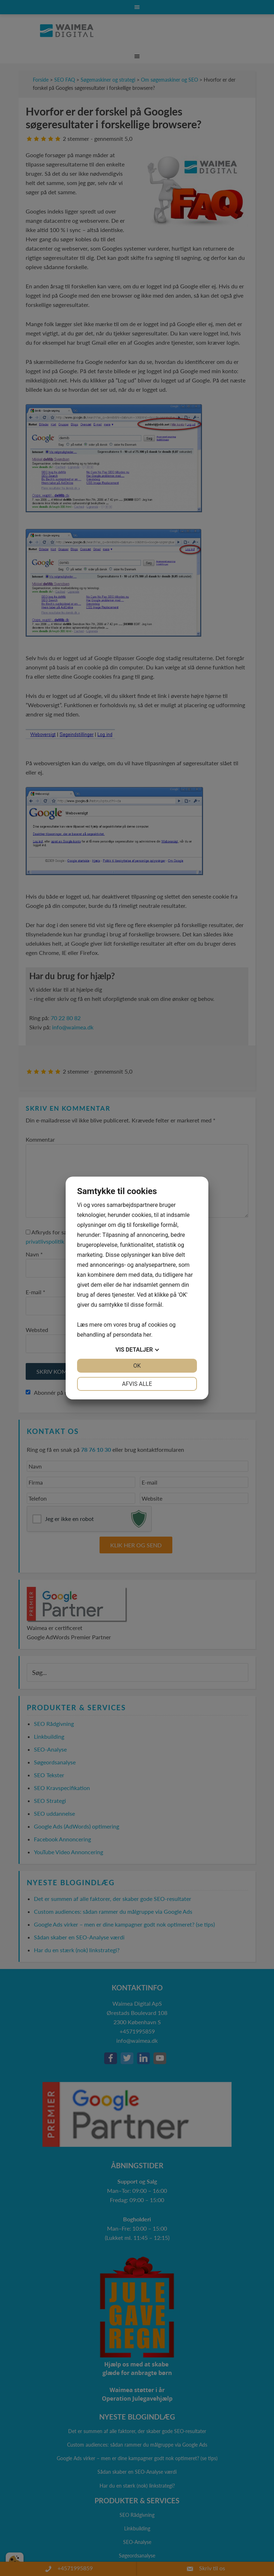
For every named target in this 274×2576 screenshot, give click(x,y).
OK (137, 1365)
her (147, 1334)
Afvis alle (137, 1383)
